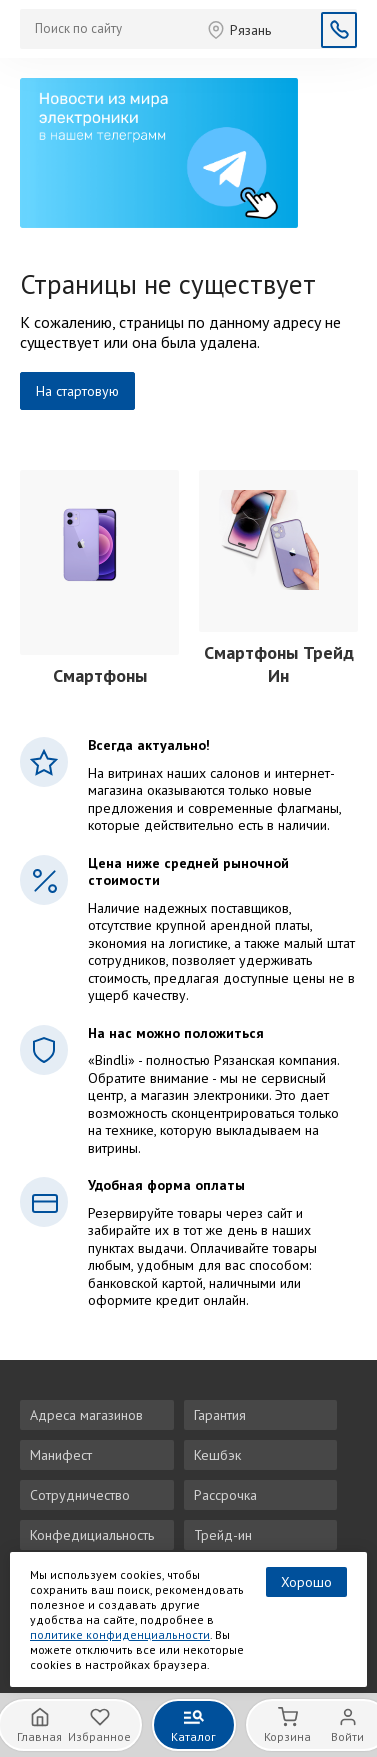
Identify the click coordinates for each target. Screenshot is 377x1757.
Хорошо (306, 1582)
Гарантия (220, 1415)
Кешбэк (217, 1455)
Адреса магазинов (86, 1415)
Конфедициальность (92, 1535)
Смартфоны (100, 675)
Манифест (61, 1455)
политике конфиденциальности (120, 1634)
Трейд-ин (223, 1535)
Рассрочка (225, 1495)
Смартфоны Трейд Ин (279, 664)
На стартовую (77, 391)
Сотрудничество (80, 1495)
